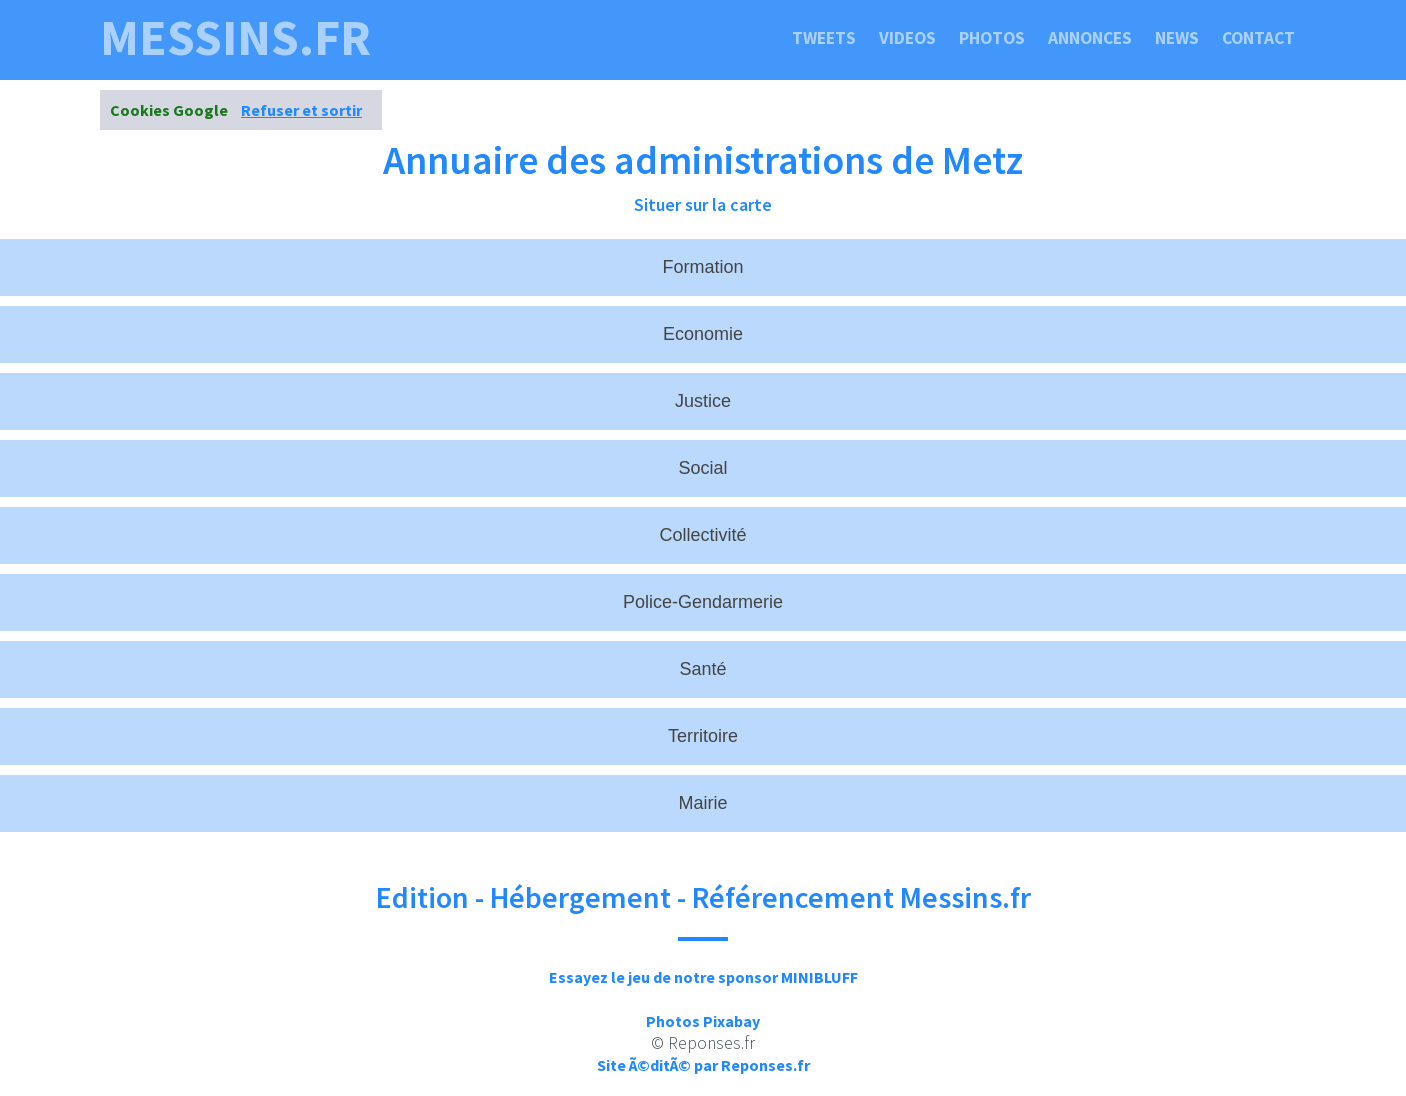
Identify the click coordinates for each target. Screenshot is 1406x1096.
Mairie (702, 803)
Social (702, 468)
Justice (703, 401)
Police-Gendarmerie (703, 602)
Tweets (824, 38)
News (1177, 38)
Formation (702, 267)
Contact (1258, 38)
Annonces (1090, 38)
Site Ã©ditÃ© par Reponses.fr (703, 1065)
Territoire (703, 736)
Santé (702, 669)
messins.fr (235, 38)
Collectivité (702, 535)
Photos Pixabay (703, 1021)
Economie (703, 334)
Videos (907, 38)
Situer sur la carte (703, 204)
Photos (992, 38)
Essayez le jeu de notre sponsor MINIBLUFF (703, 977)
